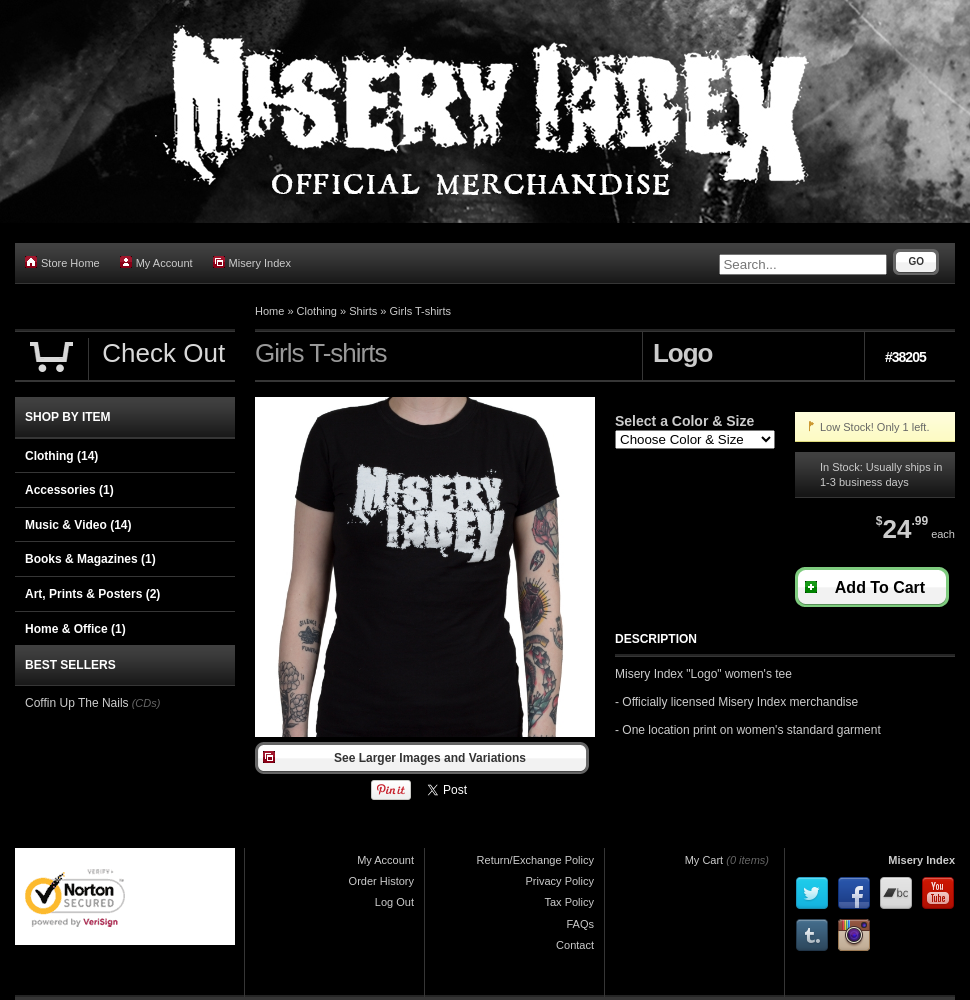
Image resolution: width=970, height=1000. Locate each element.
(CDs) (146, 703)
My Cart (704, 860)
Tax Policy (569, 902)
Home (269, 311)
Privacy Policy (560, 881)
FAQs (580, 924)
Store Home (62, 262)
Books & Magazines (90, 559)
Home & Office (75, 629)
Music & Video (78, 525)
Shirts (363, 311)
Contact (575, 945)
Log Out (394, 902)
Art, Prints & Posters (92, 594)
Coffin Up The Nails (77, 703)
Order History (381, 881)
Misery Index (252, 262)
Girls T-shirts (421, 311)
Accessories (69, 490)
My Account (156, 262)
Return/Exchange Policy (535, 860)
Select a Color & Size (684, 421)
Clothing (317, 311)
